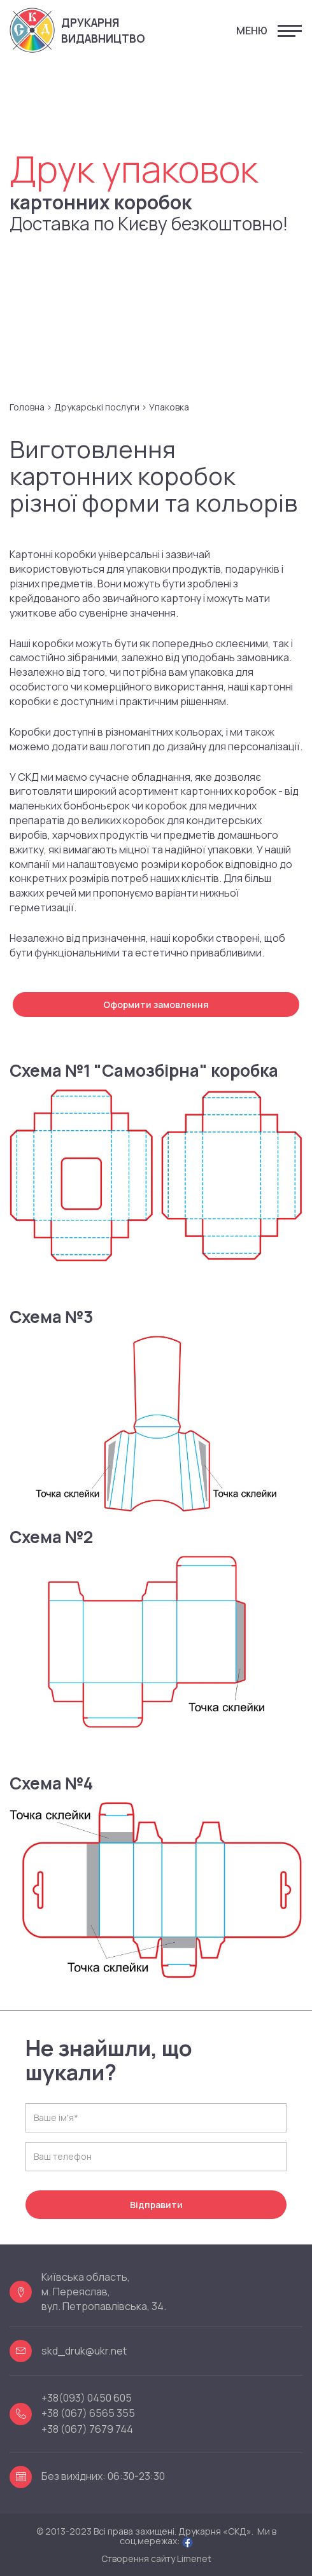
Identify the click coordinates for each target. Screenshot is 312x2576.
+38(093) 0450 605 (86, 2398)
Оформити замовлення (156, 1004)
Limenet (194, 2558)
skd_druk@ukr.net (84, 2351)
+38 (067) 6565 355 (88, 2413)
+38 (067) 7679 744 (87, 2429)
